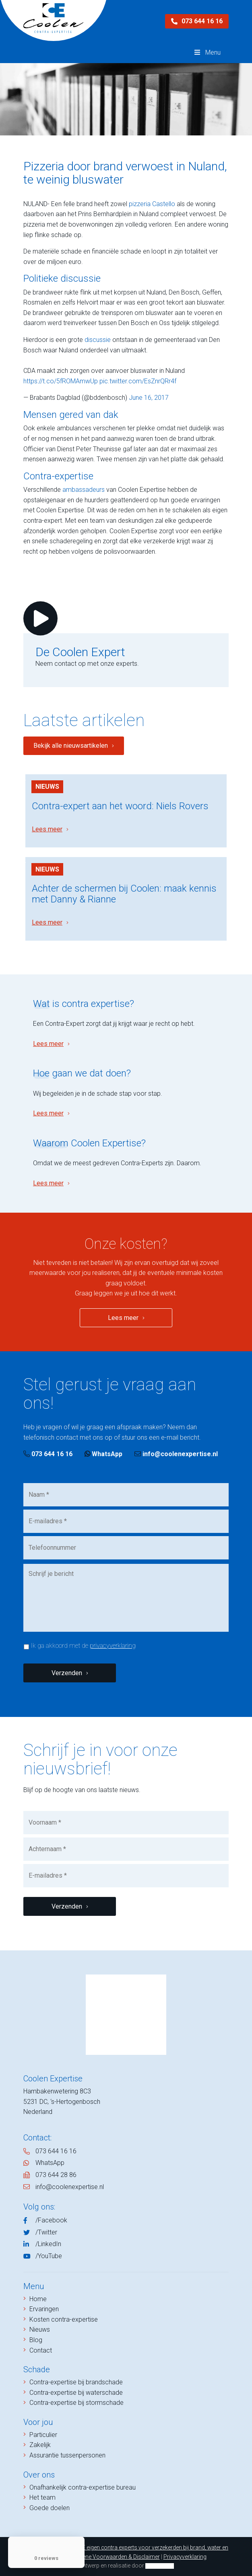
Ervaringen (44, 2309)
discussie (98, 340)
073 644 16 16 (197, 21)
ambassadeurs (84, 489)
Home (38, 2299)
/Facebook (51, 2220)
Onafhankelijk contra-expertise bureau (82, 2487)
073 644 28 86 (55, 2175)
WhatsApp (103, 1454)
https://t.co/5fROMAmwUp (60, 381)
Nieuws (47, 786)
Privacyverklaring (185, 2556)
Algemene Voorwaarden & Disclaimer (113, 2556)
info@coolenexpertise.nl (176, 1454)
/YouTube (48, 2256)
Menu (207, 52)
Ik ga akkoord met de (83, 1645)
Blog (35, 2340)
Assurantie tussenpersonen (67, 2455)
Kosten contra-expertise (63, 2319)
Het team (42, 2497)
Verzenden (67, 1673)
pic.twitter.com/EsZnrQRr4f (137, 381)
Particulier (43, 2435)
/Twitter (46, 2232)
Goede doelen (49, 2508)
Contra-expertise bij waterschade (76, 2392)
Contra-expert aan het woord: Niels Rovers (120, 806)
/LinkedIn (48, 2244)
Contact (40, 2350)
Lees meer (47, 829)
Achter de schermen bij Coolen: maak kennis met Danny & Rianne (124, 893)
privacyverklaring (113, 1645)
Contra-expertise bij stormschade (76, 2402)
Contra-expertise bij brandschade (76, 2382)
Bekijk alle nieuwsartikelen (70, 745)
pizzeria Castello (152, 204)
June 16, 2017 (149, 397)
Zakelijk (40, 2445)
